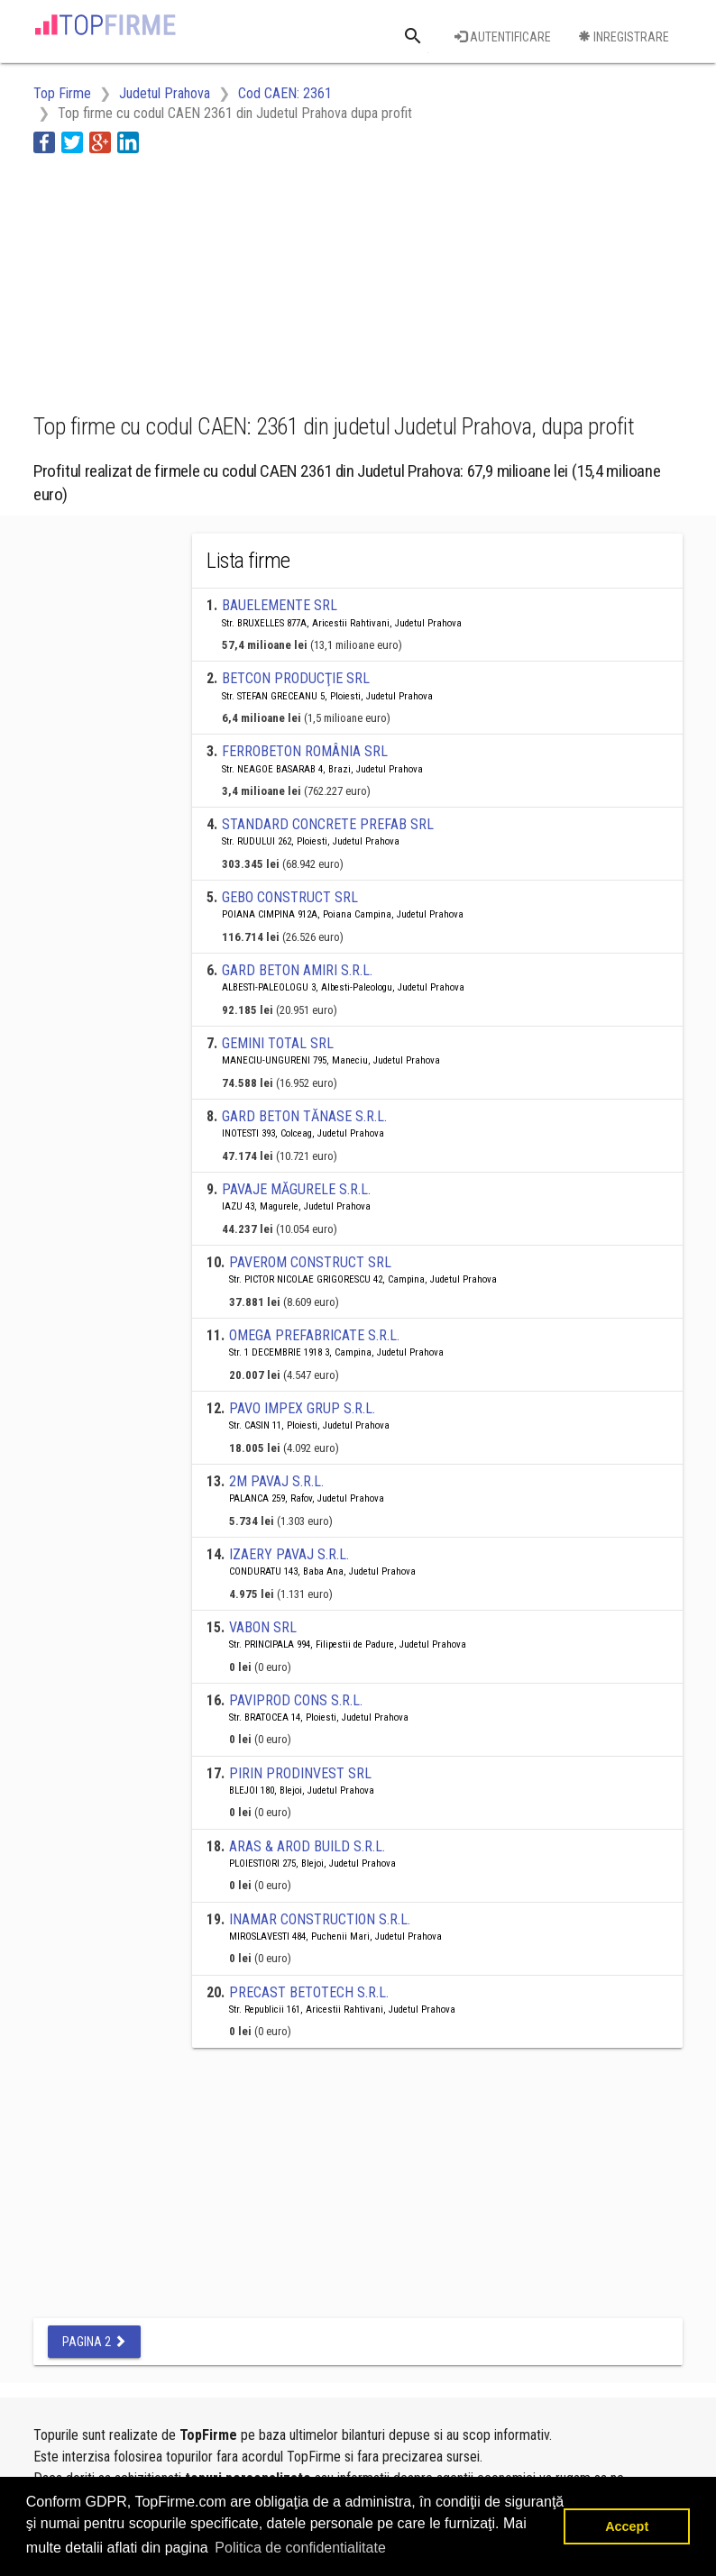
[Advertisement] (177, 280)
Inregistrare (623, 37)
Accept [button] (626, 2526)
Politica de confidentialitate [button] (300, 2547)
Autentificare (502, 37)
